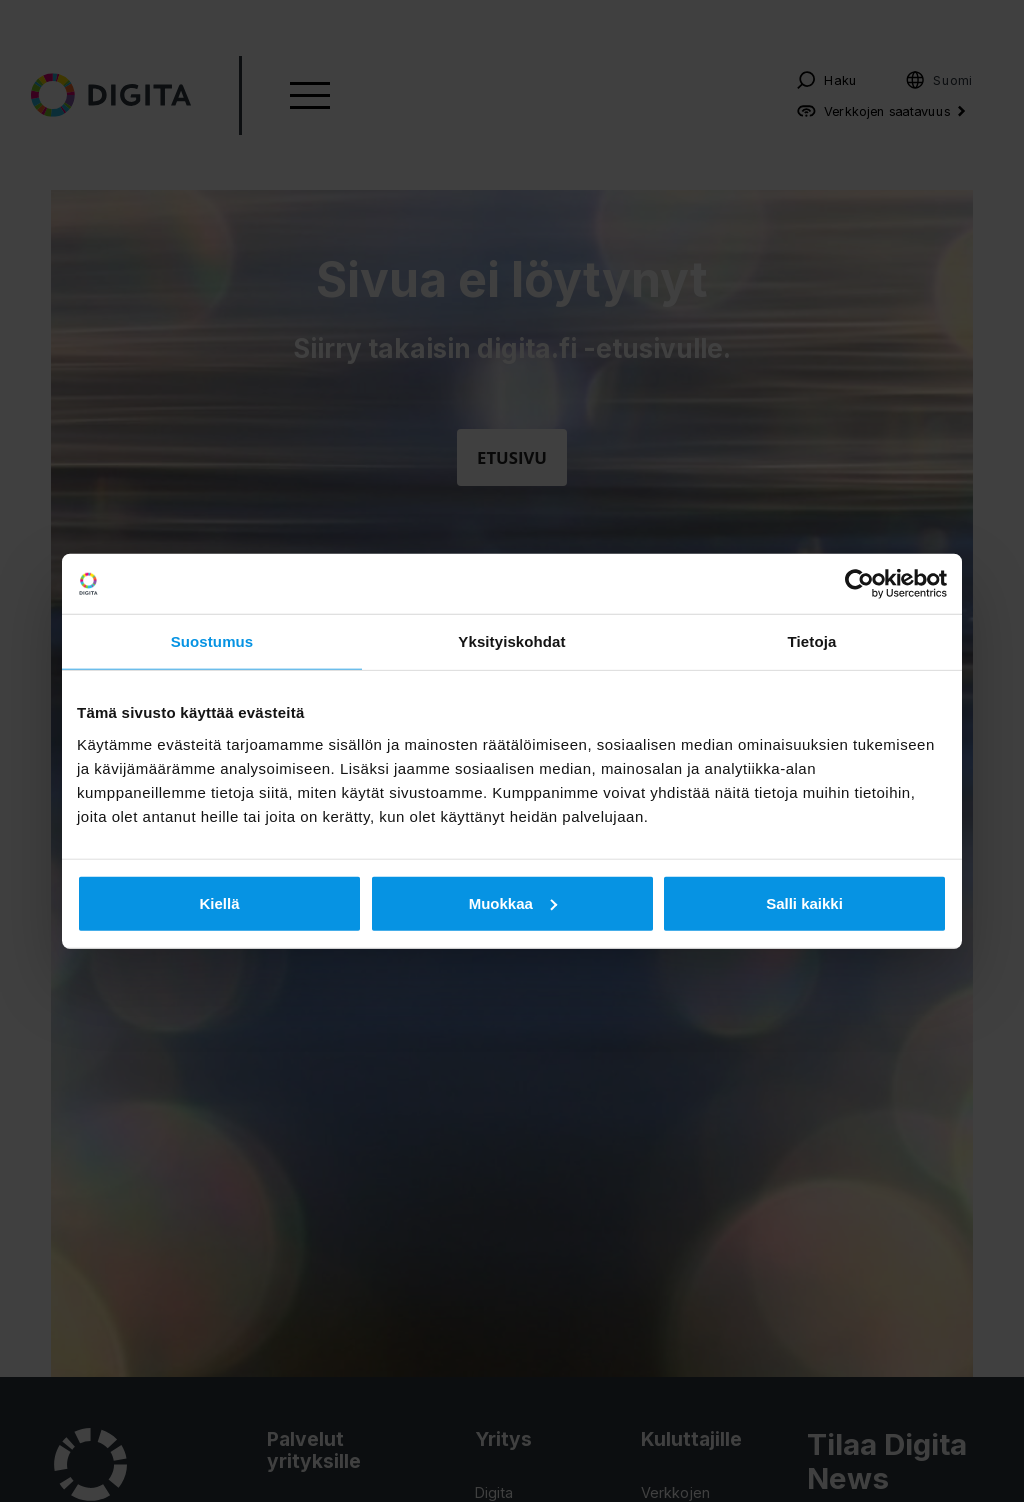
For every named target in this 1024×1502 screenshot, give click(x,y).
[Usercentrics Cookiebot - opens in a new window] (859, 584)
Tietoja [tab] (812, 641)
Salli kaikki (804, 902)
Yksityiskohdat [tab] (511, 641)
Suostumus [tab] (212, 641)
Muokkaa (513, 902)
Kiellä (219, 902)
